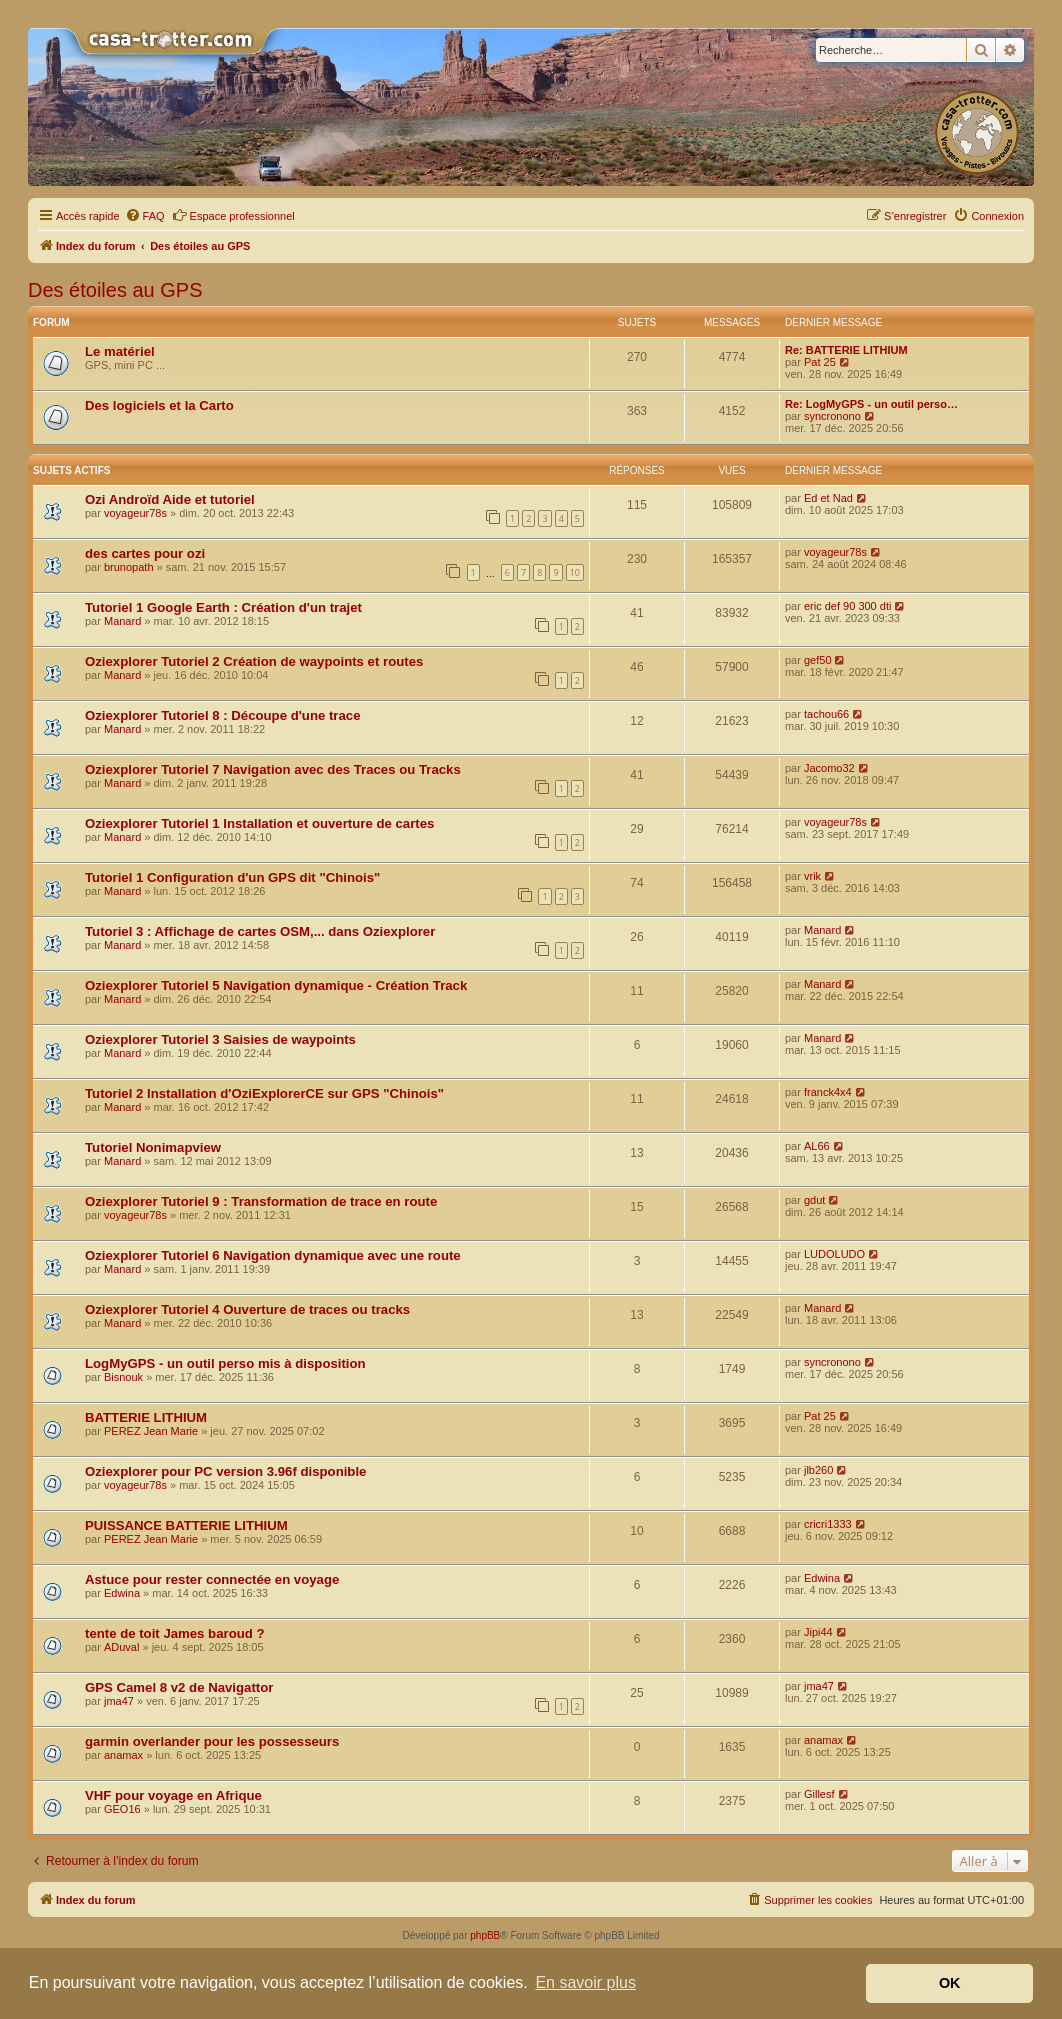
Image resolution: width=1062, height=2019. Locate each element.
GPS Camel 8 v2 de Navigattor (179, 1687)
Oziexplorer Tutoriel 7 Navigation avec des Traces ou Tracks (273, 769)
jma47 (119, 1701)
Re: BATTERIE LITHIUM (846, 350)
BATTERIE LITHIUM (146, 1417)
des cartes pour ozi (145, 553)
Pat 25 (820, 362)
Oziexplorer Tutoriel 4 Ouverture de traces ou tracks (247, 1309)
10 (575, 572)
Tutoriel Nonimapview (153, 1147)
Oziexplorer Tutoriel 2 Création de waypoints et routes (254, 661)
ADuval (121, 1647)
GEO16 (122, 1809)
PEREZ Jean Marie (151, 1431)
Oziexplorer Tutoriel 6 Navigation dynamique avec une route (273, 1255)
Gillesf (819, 1794)
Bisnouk (123, 1377)
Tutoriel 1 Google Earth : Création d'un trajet (223, 607)
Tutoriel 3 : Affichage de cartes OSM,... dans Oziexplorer (260, 931)
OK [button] (950, 1983)
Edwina (122, 1593)
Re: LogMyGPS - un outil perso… (871, 404)
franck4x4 (828, 1092)
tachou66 (826, 714)
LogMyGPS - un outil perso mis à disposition (225, 1363)
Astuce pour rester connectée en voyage (212, 1579)
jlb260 (818, 1470)
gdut (814, 1200)
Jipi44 (818, 1632)
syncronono (832, 416)
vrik (812, 876)
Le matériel (120, 351)
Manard (122, 621)
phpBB (485, 1935)
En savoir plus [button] (585, 1982)
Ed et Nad (828, 498)
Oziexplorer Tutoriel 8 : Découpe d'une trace (223, 715)
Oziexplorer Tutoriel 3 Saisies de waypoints (220, 1039)
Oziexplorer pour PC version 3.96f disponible (225, 1471)
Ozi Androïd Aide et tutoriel (170, 499)
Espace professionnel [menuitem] (233, 215)
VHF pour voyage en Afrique (173, 1795)
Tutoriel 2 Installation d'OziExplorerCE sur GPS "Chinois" (264, 1093)
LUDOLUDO (834, 1254)
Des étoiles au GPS (115, 290)
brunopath (129, 567)
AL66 (817, 1146)
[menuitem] (145, 216)
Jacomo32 (829, 768)
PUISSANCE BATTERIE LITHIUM (186, 1525)
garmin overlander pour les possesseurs (212, 1741)
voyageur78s (135, 513)
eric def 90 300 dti (847, 606)
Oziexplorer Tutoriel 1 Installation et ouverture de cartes (259, 823)
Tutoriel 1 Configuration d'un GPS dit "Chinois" (232, 877)
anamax (123, 1755)
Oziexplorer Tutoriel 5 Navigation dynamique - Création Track (276, 985)
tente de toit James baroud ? (175, 1633)
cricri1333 (828, 1524)
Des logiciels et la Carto (159, 405)
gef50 (818, 660)
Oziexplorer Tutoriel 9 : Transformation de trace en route (261, 1201)
